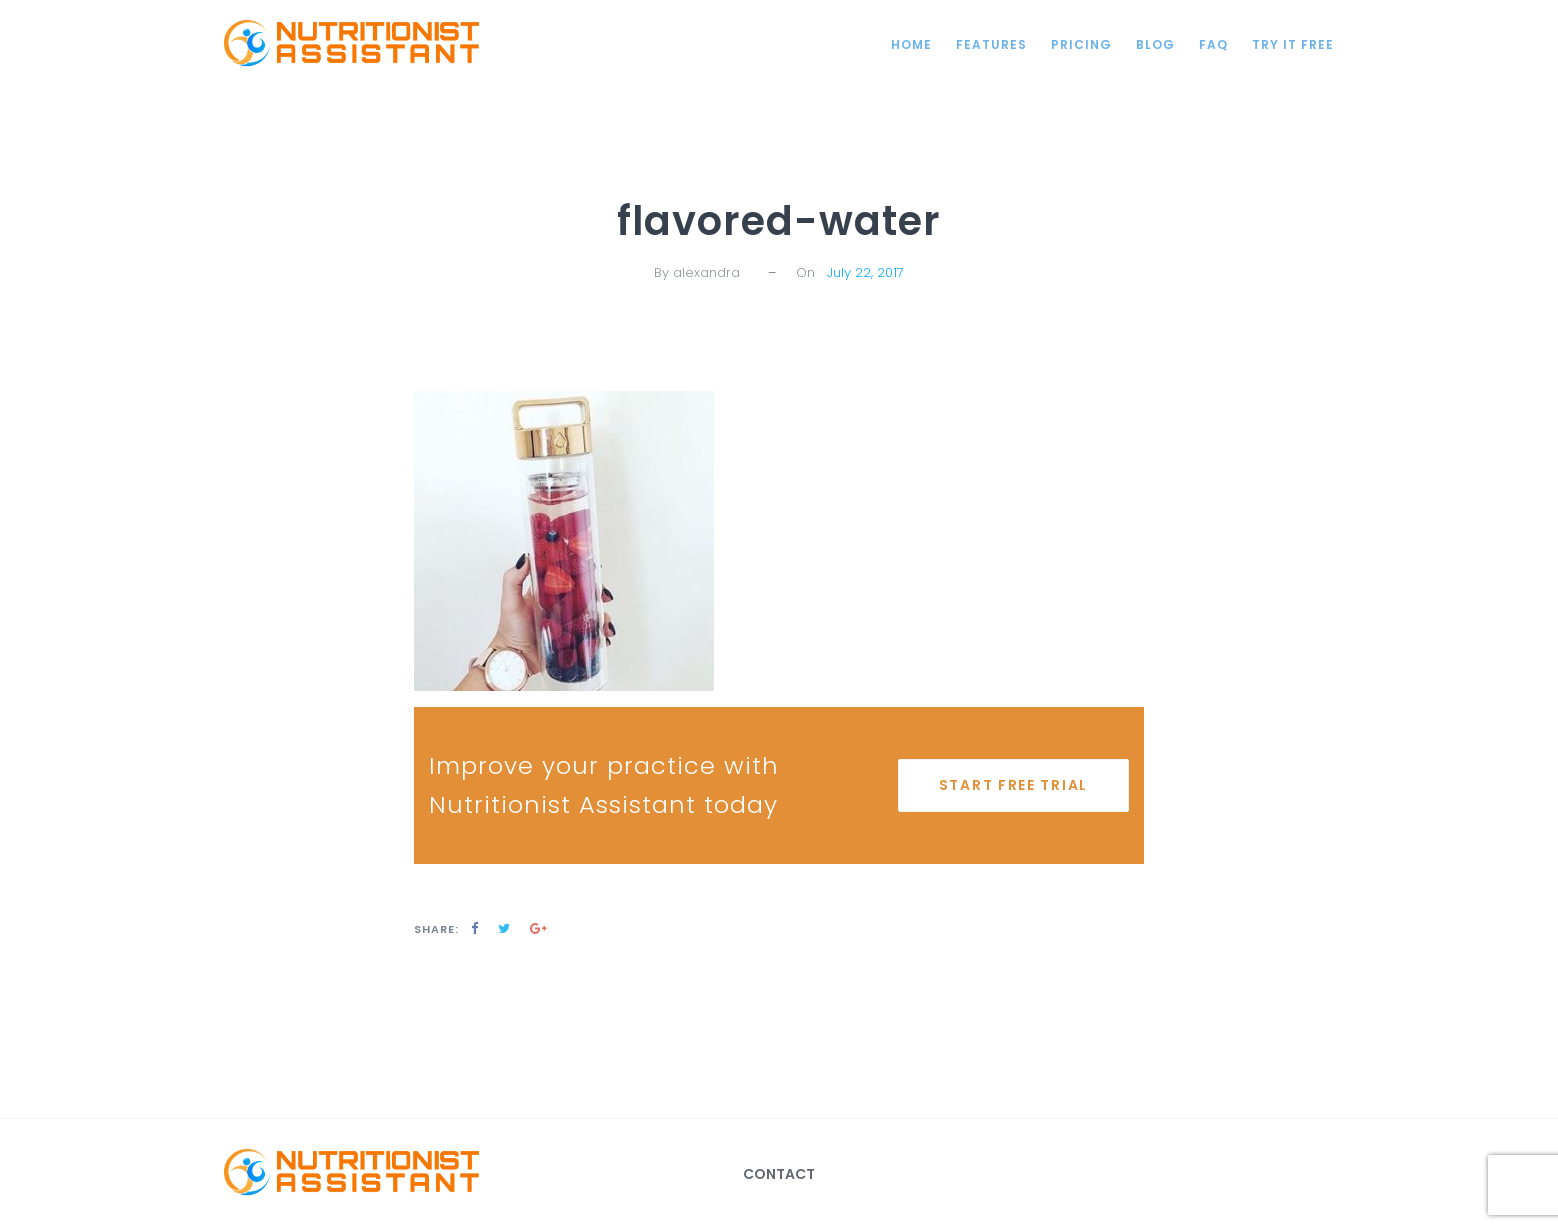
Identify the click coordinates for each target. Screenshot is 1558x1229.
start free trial (1013, 785)
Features (991, 44)
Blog (1155, 44)
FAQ (1213, 44)
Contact (779, 1174)
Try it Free (1293, 44)
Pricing (1081, 44)
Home (911, 44)
